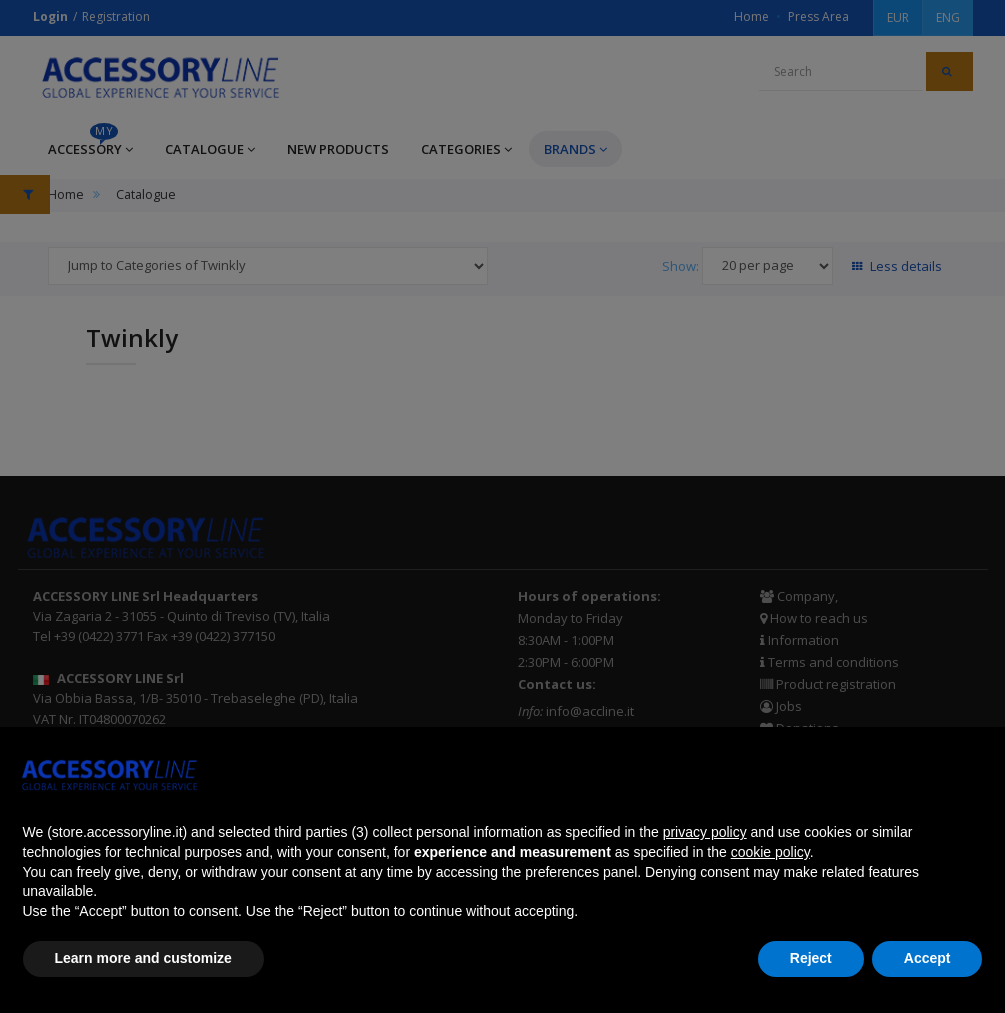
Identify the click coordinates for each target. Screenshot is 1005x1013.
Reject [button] (811, 958)
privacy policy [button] (705, 832)
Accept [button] (927, 958)
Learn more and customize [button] (143, 958)
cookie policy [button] (770, 852)
